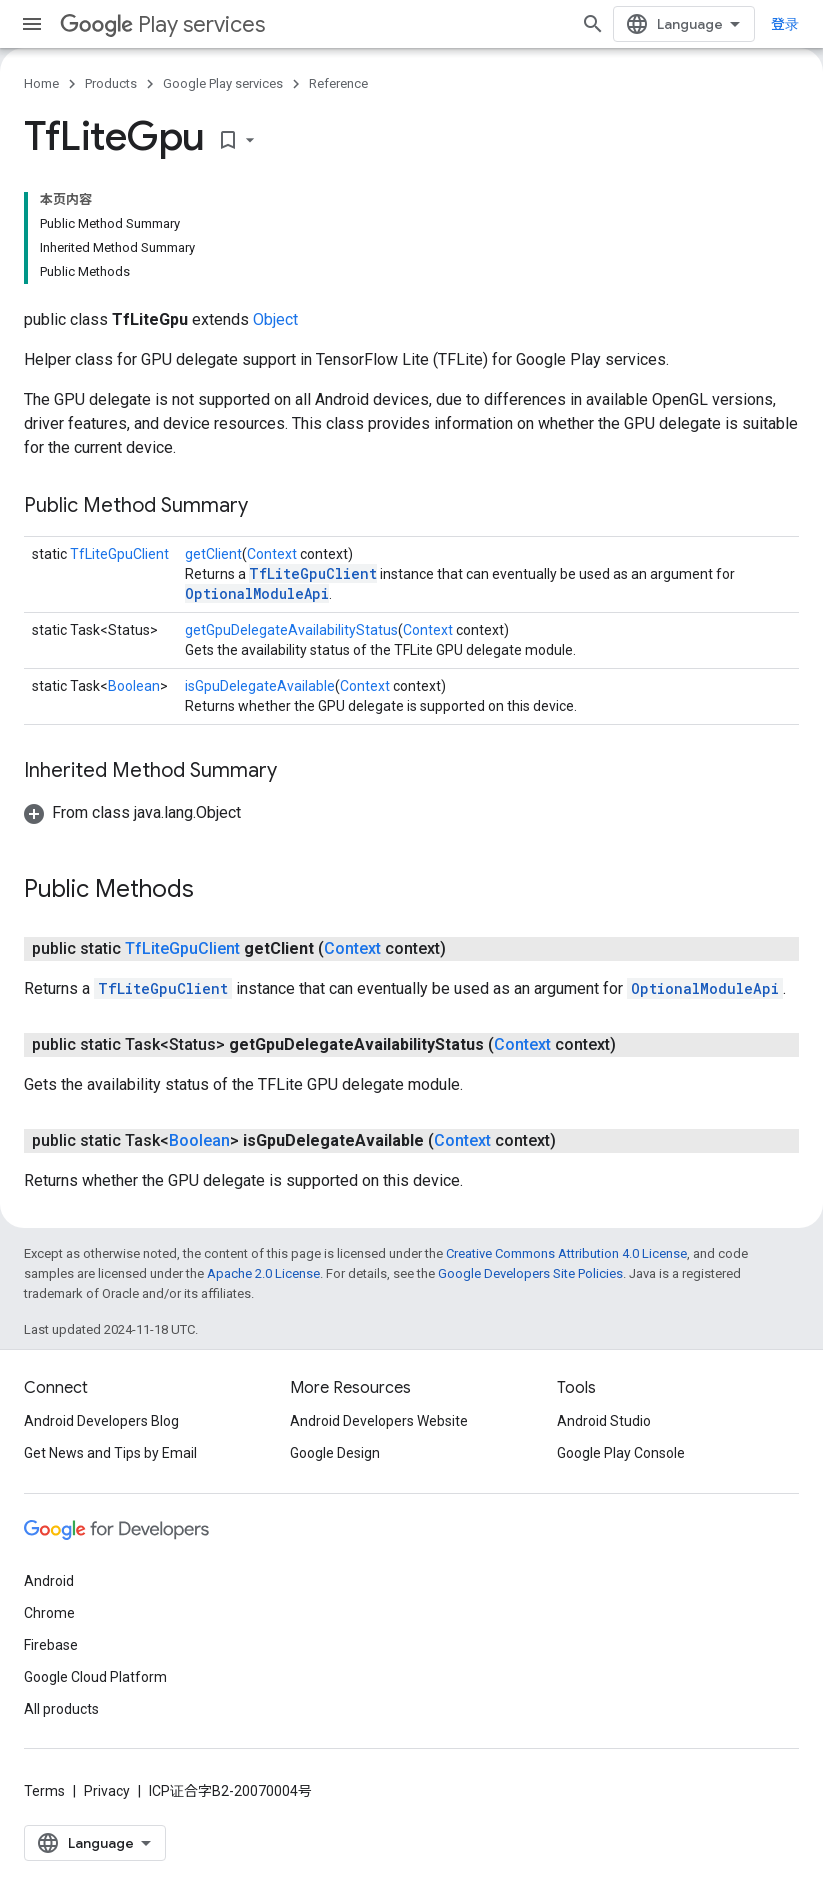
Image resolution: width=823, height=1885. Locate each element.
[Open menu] (32, 24)
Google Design (335, 1453)
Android (49, 1581)
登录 (785, 24)
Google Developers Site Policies (530, 1273)
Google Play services (223, 83)
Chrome (49, 1613)
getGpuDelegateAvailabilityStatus (291, 630)
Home (41, 83)
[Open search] (593, 24)
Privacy (107, 1791)
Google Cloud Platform (95, 1677)
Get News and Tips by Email (110, 1453)
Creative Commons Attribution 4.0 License (566, 1253)
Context (272, 554)
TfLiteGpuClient (119, 554)
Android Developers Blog (101, 1421)
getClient (213, 554)
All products (61, 1709)
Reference (338, 83)
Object (275, 319)
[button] (132, 812)
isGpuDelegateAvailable (260, 686)
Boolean (134, 686)
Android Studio (604, 1421)
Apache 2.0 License (263, 1273)
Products (111, 83)
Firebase (51, 1645)
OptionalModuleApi (257, 593)
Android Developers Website (379, 1421)
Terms (44, 1791)
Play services (162, 24)
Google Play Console (621, 1453)
